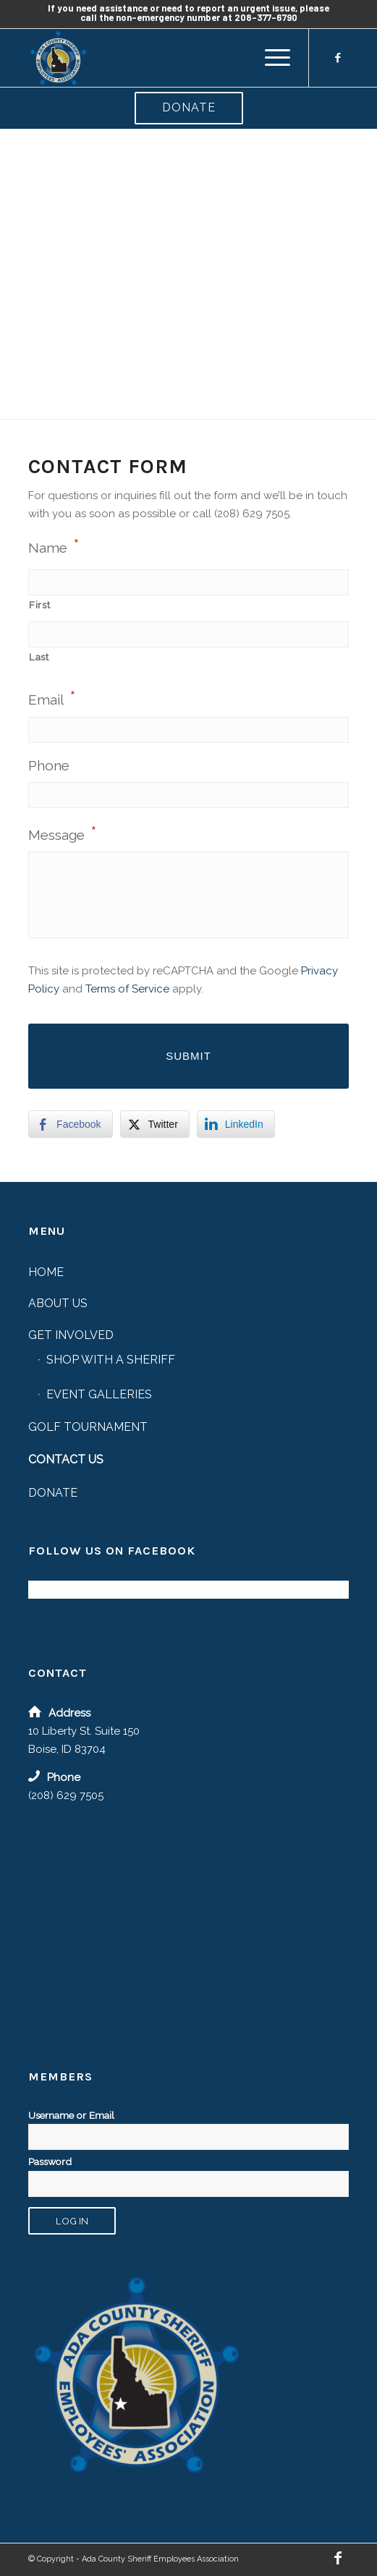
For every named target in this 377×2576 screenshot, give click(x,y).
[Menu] (270, 58)
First (39, 605)
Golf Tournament (88, 1427)
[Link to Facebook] (338, 58)
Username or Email (71, 2115)
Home (46, 1272)
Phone (48, 765)
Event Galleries (99, 1394)
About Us (58, 1303)
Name (54, 546)
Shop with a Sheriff (110, 1359)
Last (39, 657)
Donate (189, 107)
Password (50, 2161)
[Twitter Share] (155, 1124)
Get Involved (71, 1335)
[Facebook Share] (70, 1124)
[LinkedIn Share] (236, 1124)
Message (62, 833)
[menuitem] (270, 58)
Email (52, 698)
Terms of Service (127, 988)
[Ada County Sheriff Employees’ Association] (156, 58)
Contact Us (65, 1459)
